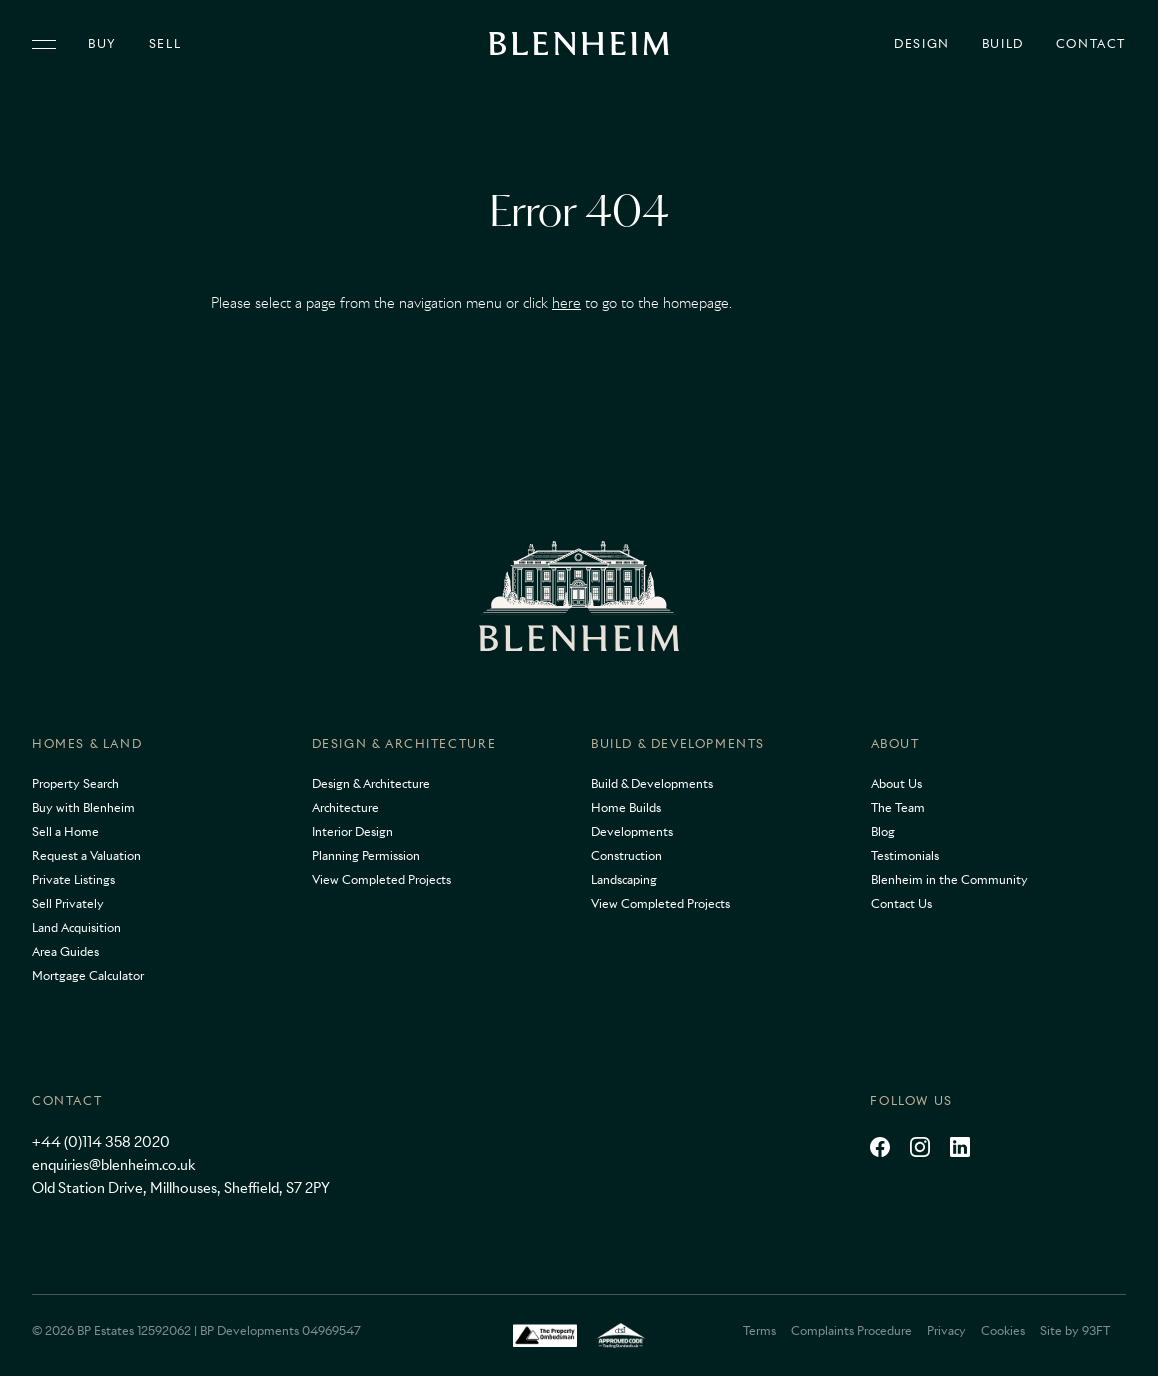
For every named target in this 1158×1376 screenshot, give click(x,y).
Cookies (1003, 1330)
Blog (883, 831)
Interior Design (352, 831)
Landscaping (624, 879)
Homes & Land (87, 743)
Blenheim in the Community (949, 879)
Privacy (946, 1330)
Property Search (75, 783)
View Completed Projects (381, 879)
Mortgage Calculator (88, 975)
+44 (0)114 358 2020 (101, 1142)
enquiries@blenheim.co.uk (113, 1165)
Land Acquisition (76, 927)
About (895, 743)
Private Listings (73, 879)
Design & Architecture (404, 743)
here (566, 303)
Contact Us (901, 903)
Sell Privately (68, 903)
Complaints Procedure (851, 1330)
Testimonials (905, 855)
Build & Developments (678, 743)
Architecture (345, 807)
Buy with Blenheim (83, 807)
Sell (165, 44)
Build (1003, 44)
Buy (102, 44)
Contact (1091, 44)
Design (922, 44)
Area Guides (65, 951)
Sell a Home (65, 831)
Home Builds (626, 807)
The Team (898, 807)
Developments (632, 831)
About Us (896, 783)
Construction (626, 855)
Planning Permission (366, 855)
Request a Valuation (86, 855)
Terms (759, 1330)
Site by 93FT (1075, 1330)
